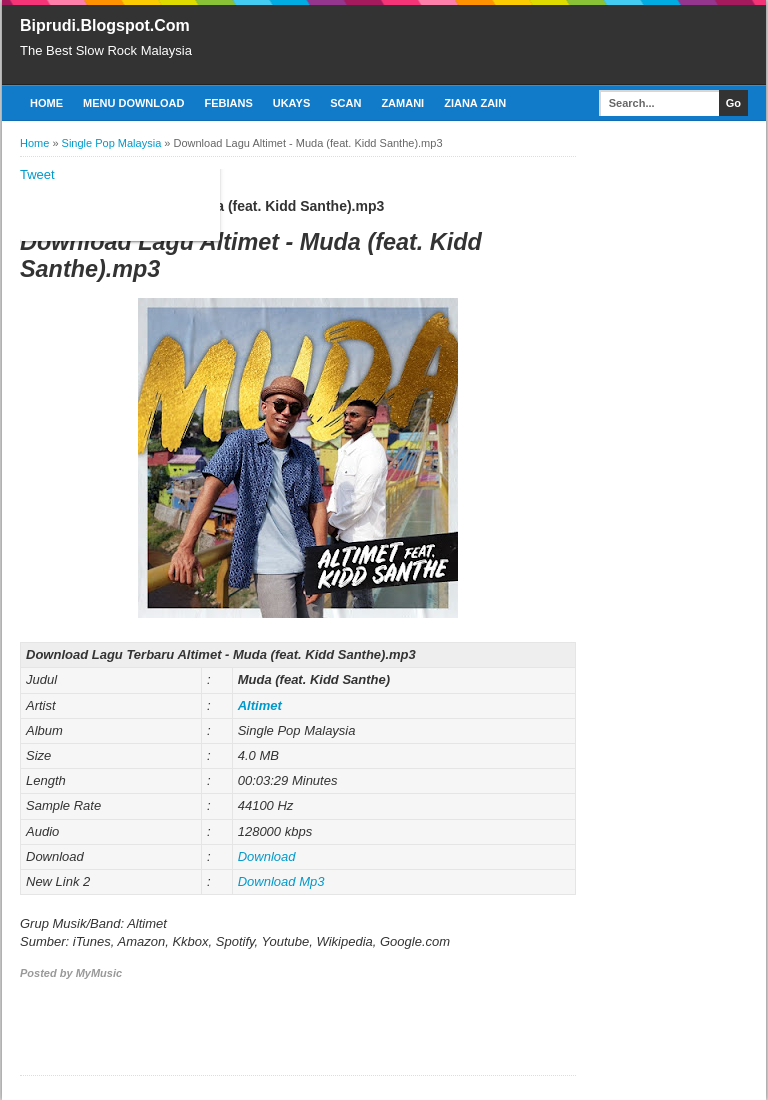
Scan (345, 103)
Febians (228, 103)
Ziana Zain (475, 103)
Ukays (292, 103)
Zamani (402, 103)
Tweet (37, 174)
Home (46, 103)
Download (267, 856)
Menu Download (133, 103)
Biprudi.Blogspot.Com (105, 25)
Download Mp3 (281, 881)
